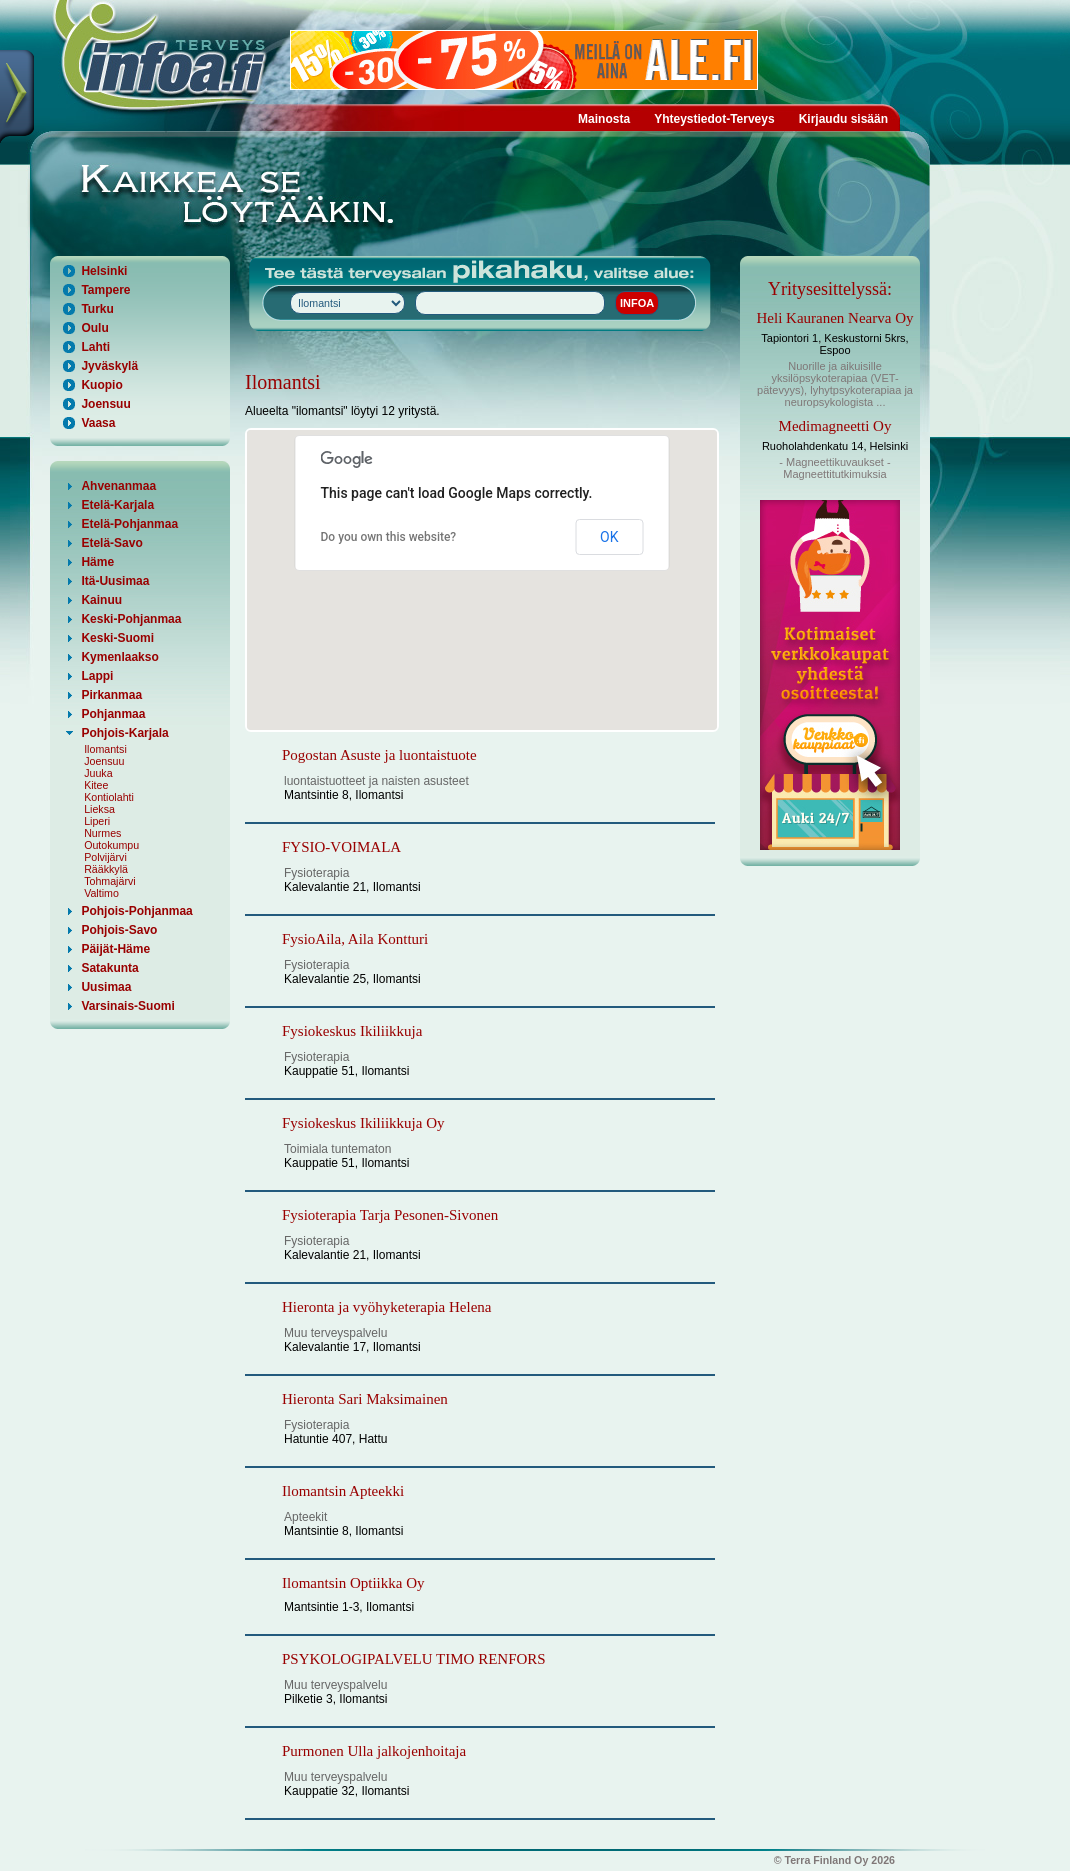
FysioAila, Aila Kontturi (355, 939)
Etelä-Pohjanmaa (129, 524)
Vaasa (98, 423)
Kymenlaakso (119, 657)
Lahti (95, 347)
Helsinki (104, 271)
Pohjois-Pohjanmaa (136, 911)
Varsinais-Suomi (127, 1006)
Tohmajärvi (110, 881)
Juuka (98, 773)
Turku (97, 309)
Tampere (105, 290)
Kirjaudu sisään (843, 119)
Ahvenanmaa (118, 486)
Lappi (97, 676)
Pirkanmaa (111, 695)
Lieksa (99, 809)
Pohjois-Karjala (124, 733)
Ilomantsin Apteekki (343, 1491)
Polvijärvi (105, 857)
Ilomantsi (105, 749)
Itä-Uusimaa (115, 581)
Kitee (96, 785)
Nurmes (102, 833)
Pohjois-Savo (119, 930)
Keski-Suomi (117, 638)
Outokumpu (111, 845)
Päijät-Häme (115, 949)
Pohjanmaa (113, 714)
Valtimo (101, 893)
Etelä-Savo (111, 543)
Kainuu (101, 600)
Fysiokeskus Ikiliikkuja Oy (363, 1123)
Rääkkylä (106, 869)
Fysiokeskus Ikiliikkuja (352, 1031)
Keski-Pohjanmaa (131, 619)
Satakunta (109, 968)
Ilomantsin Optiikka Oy (353, 1583)
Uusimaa (106, 987)
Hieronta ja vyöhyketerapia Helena (387, 1307)
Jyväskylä (109, 366)
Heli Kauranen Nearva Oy (834, 318)
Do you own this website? (389, 537)
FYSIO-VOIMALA (341, 847)
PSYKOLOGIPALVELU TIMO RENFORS (414, 1659)
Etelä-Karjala (117, 505)
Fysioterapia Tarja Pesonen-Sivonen (390, 1215)
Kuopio (101, 385)
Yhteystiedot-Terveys (714, 119)
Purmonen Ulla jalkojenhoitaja (374, 1751)
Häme (97, 562)
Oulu (94, 328)
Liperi (97, 821)
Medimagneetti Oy (835, 426)
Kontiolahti (109, 797)
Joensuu (105, 404)
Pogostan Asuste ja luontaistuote (379, 755)
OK (609, 537)
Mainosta (604, 119)
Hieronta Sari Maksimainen (365, 1399)
